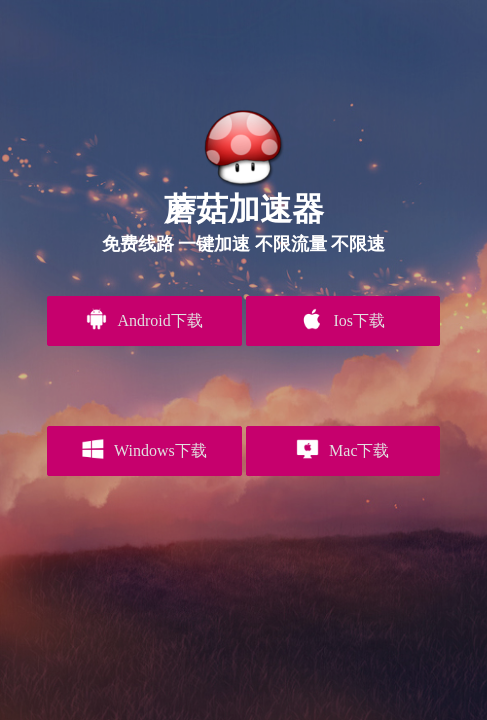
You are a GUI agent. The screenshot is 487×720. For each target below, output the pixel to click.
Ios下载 (343, 319)
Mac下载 (342, 449)
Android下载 (143, 319)
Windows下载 (144, 449)
